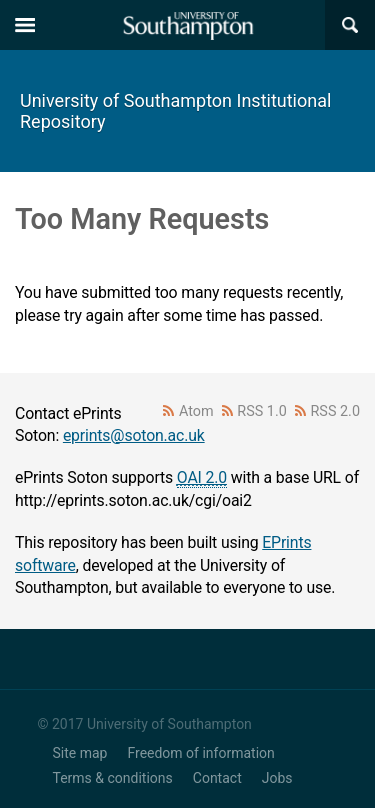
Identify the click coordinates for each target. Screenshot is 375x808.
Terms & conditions (113, 778)
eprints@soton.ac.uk (134, 435)
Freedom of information (200, 753)
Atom (196, 411)
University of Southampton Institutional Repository (175, 111)
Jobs (277, 778)
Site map (80, 753)
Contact (217, 778)
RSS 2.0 (336, 411)
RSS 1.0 (262, 411)
